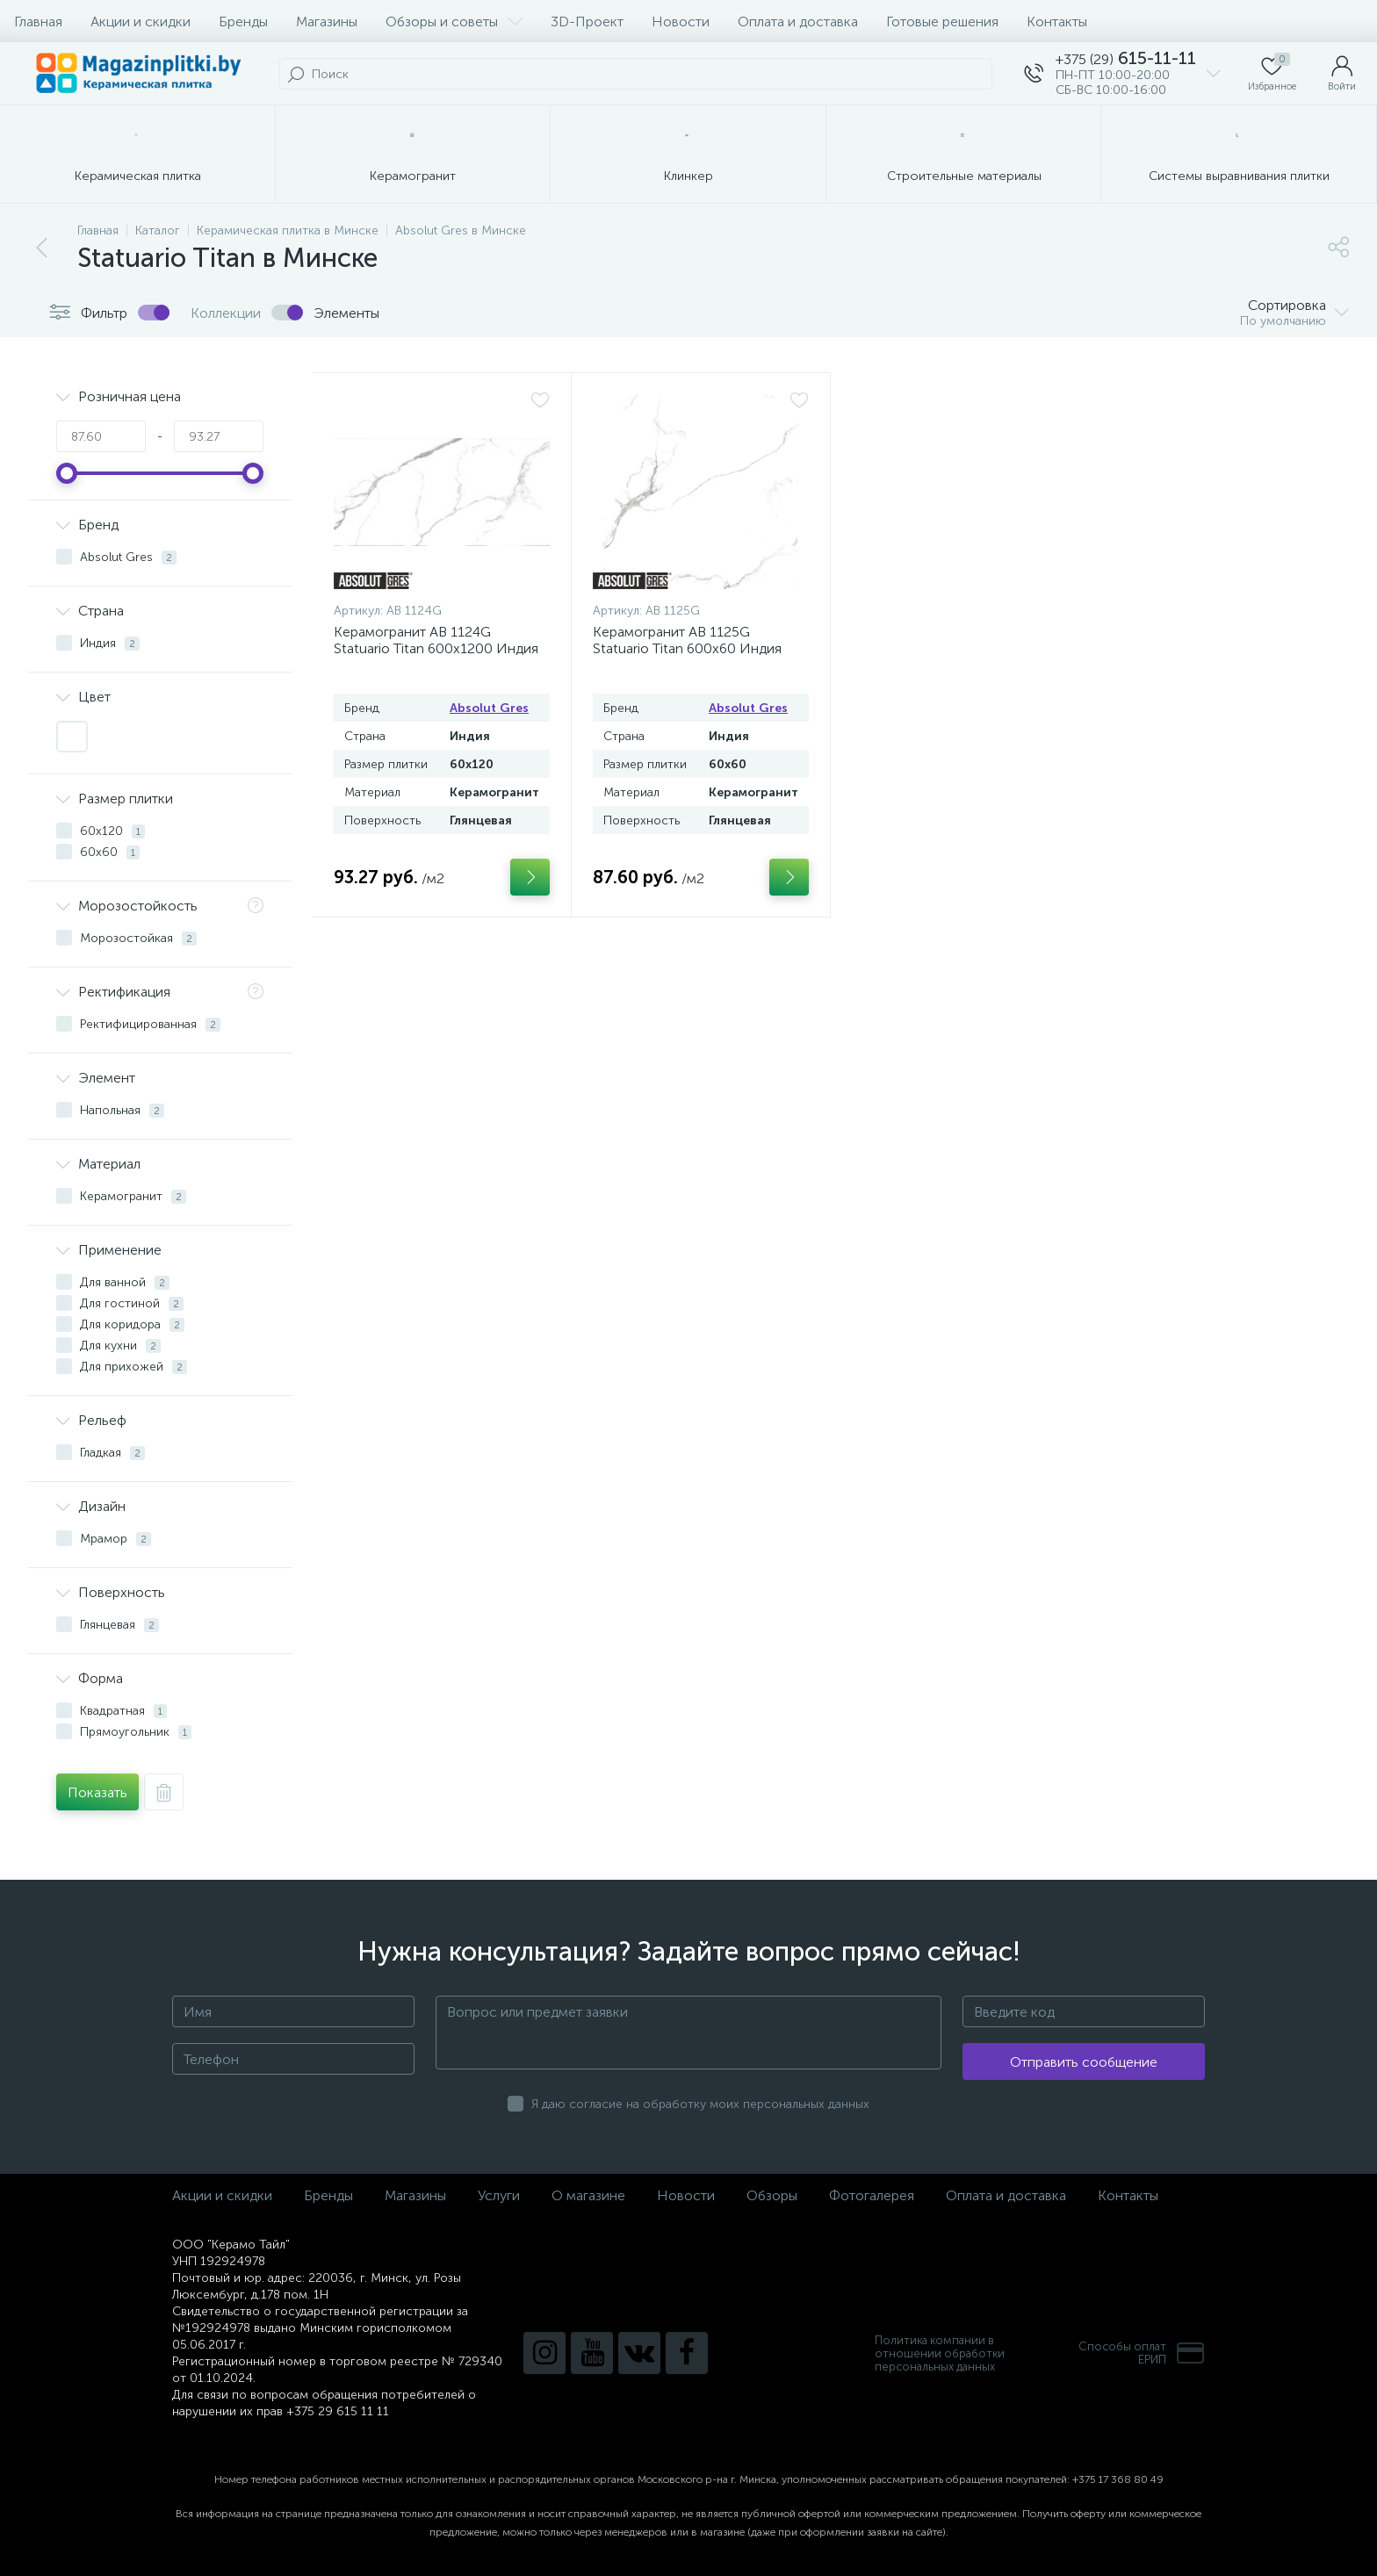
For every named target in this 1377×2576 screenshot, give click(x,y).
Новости (681, 21)
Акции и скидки (140, 21)
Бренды (243, 21)
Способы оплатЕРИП (1141, 2353)
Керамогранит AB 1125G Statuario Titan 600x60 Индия (687, 640)
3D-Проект (587, 21)
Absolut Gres (489, 708)
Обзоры (771, 2195)
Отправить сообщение (1083, 2062)
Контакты (1057, 21)
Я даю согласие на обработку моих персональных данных (700, 2104)
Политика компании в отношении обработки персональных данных (940, 2353)
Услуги (499, 2195)
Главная (38, 21)
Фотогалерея (871, 2195)
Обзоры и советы (454, 21)
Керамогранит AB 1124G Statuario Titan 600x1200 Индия (436, 640)
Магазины (326, 21)
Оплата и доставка (798, 21)
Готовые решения (942, 21)
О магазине (588, 2195)
